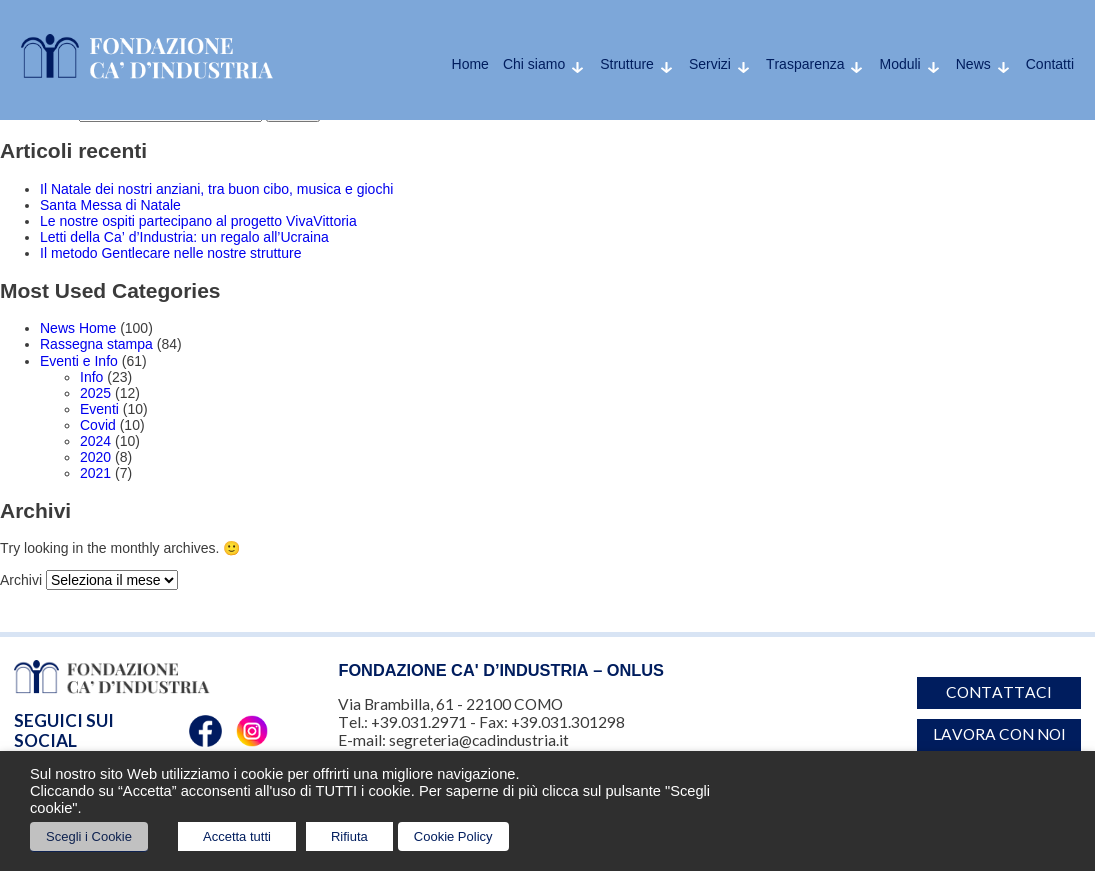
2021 (95, 473)
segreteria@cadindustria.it (479, 740)
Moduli (899, 64)
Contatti (1050, 64)
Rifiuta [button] (349, 836)
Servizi (710, 64)
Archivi (21, 580)
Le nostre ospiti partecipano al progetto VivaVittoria (198, 221)
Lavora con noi (999, 734)
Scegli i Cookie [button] (89, 836)
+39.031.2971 (419, 722)
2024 (95, 441)
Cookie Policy (453, 836)
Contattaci (999, 692)
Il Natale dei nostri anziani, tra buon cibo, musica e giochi (216, 189)
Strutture (627, 64)
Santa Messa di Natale (110, 205)
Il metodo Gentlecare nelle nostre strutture (170, 253)
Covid (98, 425)
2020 (95, 457)
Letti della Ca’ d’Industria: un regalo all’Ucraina (184, 237)
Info (91, 377)
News (973, 64)
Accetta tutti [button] (237, 836)
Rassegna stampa (96, 344)
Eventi (99, 409)
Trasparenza (805, 64)
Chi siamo (534, 64)
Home (470, 64)
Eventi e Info (79, 361)
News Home (78, 328)
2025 (95, 393)
